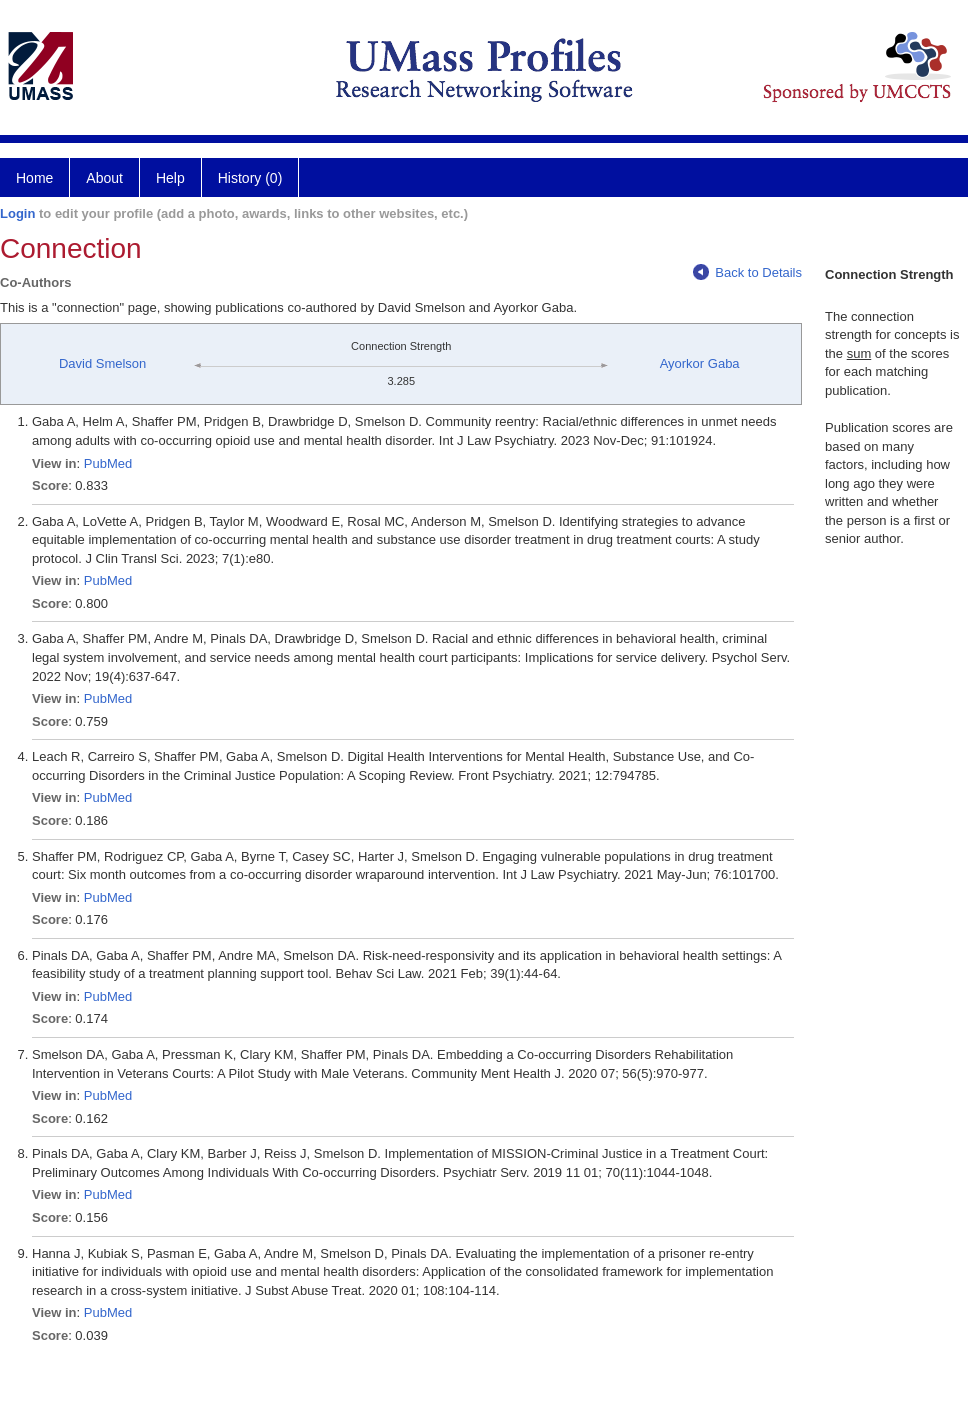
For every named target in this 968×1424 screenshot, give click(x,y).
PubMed (108, 463)
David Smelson (102, 363)
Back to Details (747, 272)
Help (170, 178)
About (104, 178)
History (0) (250, 178)
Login (17, 213)
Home (34, 178)
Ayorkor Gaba (700, 363)
